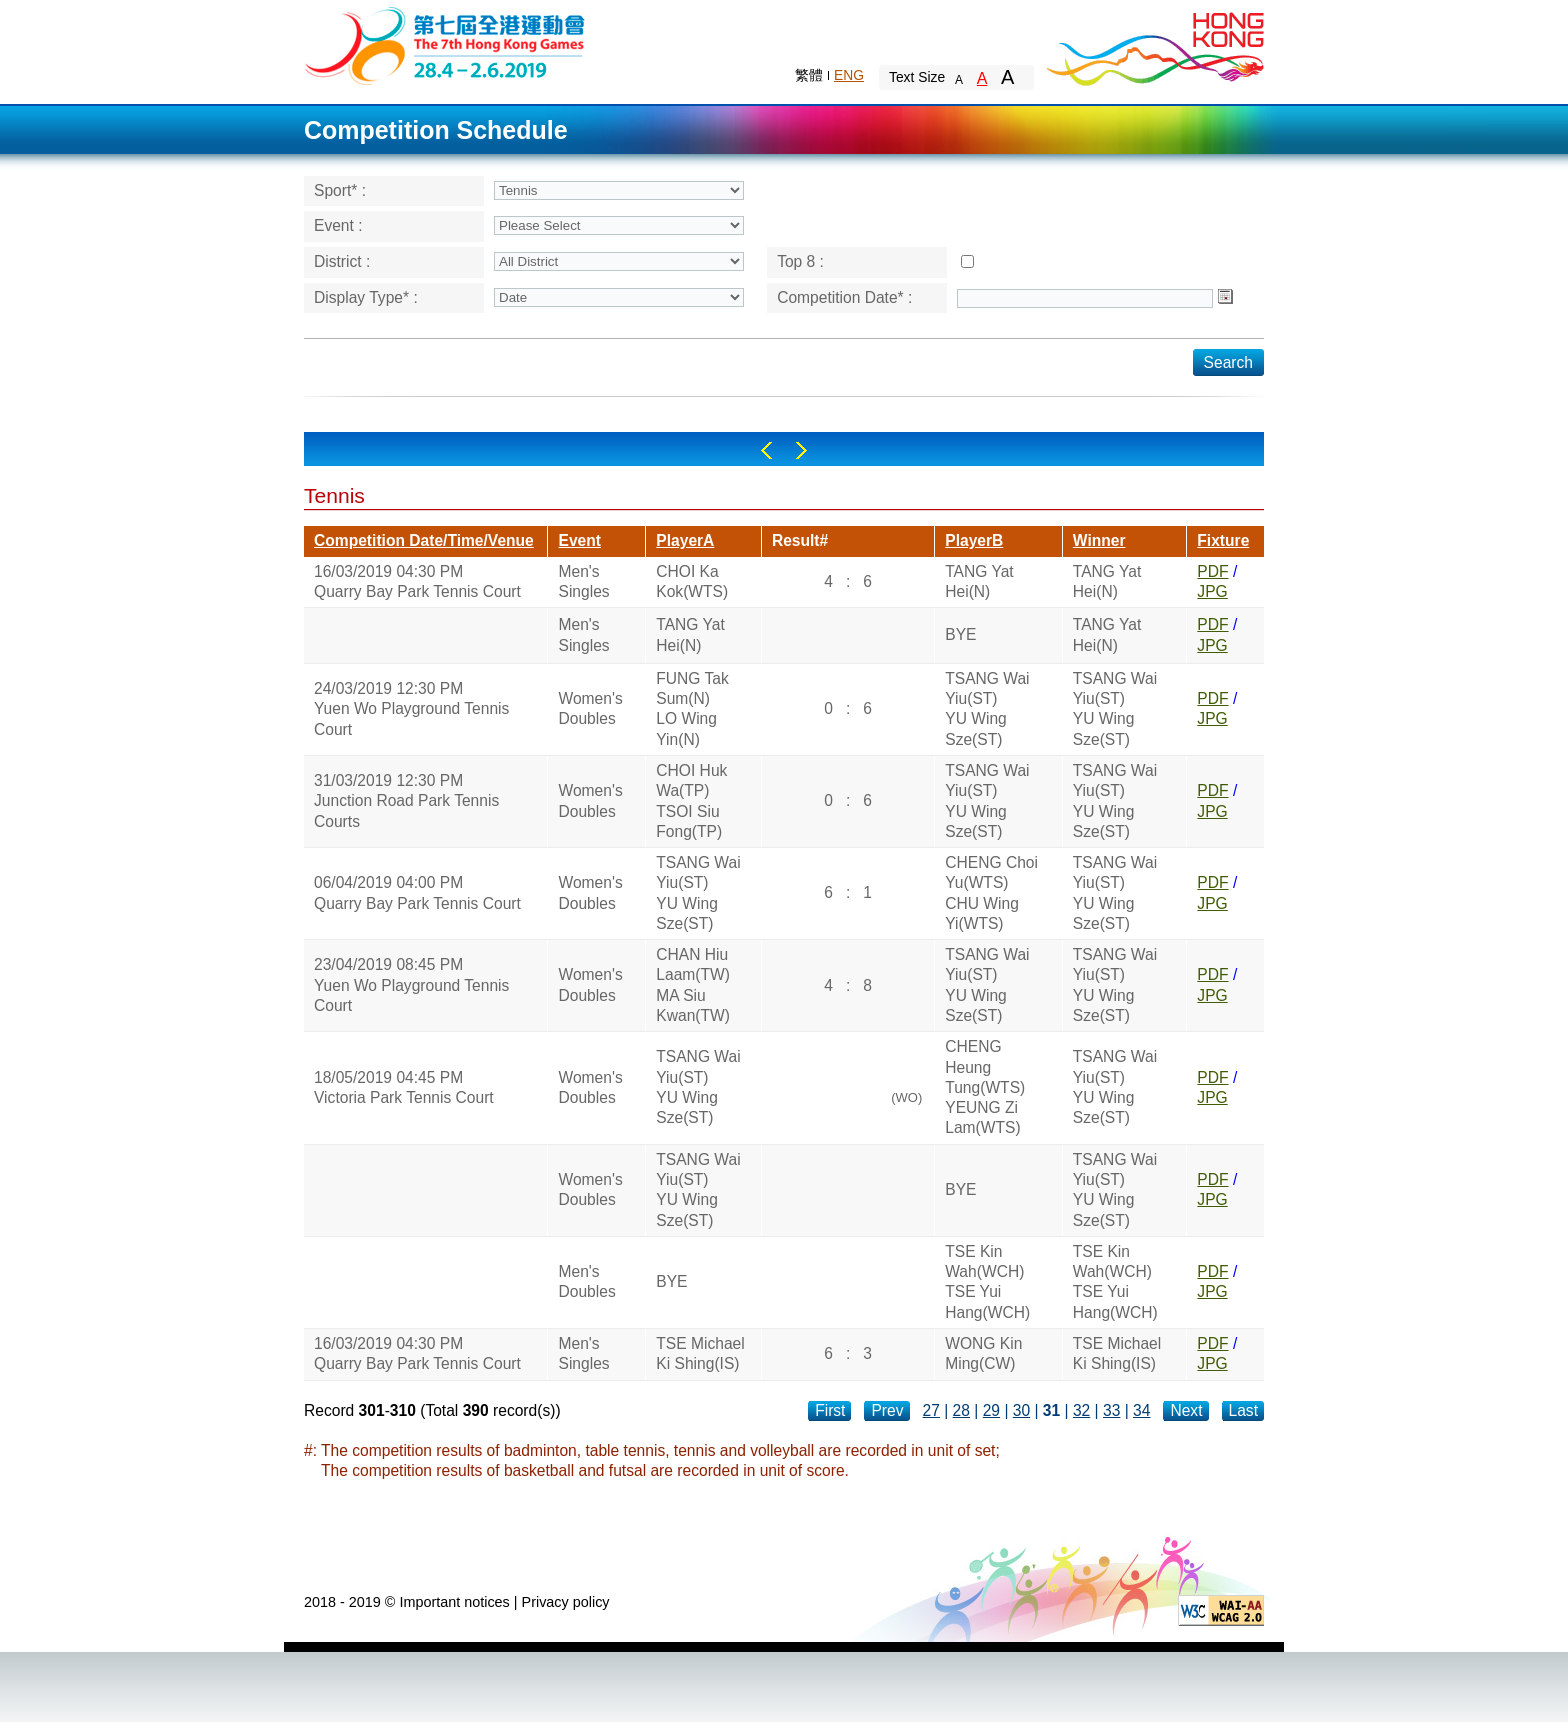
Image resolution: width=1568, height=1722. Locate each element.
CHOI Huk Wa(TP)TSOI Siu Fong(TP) (691, 801)
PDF (1212, 571)
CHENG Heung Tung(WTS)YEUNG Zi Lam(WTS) (985, 1087)
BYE (960, 634)
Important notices (454, 1602)
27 (931, 1410)
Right (801, 450)
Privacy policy (566, 1602)
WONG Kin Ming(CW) (983, 1353)
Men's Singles (583, 581)
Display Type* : (366, 297)
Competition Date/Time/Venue (424, 540)
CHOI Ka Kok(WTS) (692, 581)
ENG (849, 75)
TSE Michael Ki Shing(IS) (700, 1353)
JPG (1212, 591)
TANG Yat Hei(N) (979, 581)
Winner (1099, 540)
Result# (800, 540)
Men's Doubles (586, 1281)
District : (342, 261)
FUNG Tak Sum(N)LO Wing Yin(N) (692, 709)
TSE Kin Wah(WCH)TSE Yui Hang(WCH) (987, 1282)
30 (1021, 1410)
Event (579, 540)
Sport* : (340, 190)
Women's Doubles (590, 708)
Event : (338, 225)
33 (1111, 1410)
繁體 (809, 75)
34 (1141, 1410)
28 (961, 1410)
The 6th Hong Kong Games (445, 44)
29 (991, 1410)
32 (1081, 1410)
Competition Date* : (844, 297)
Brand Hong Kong (1154, 45)
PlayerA (685, 540)
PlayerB (974, 540)
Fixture (1223, 540)
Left (766, 450)
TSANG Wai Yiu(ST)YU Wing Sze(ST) (987, 709)
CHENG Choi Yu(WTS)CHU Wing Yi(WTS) (991, 893)
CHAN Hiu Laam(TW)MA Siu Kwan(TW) (693, 985)
